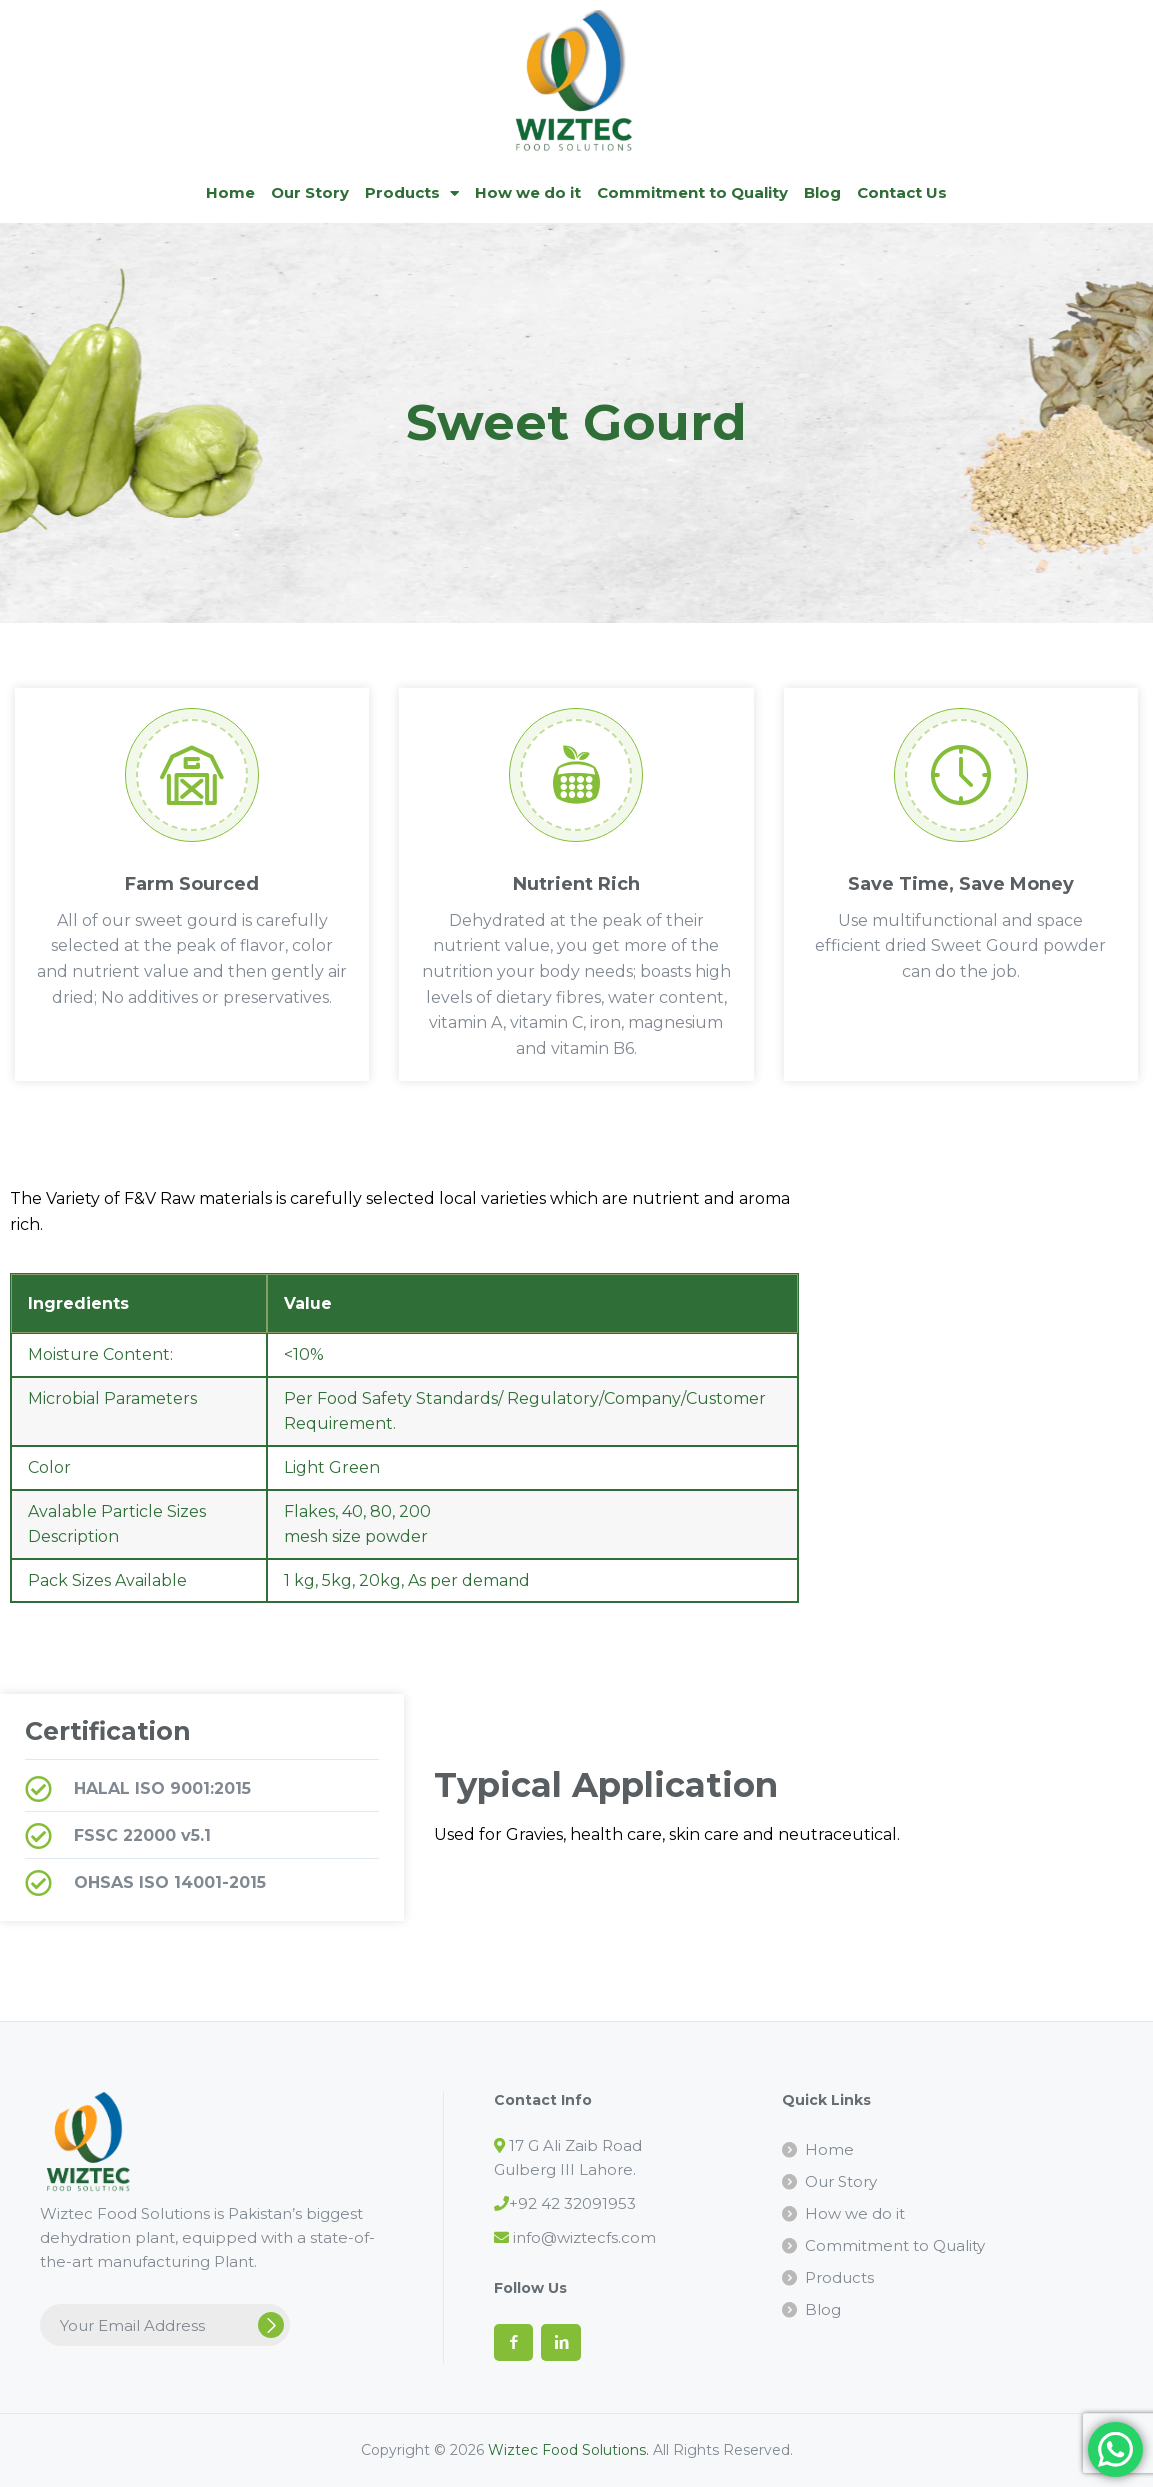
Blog (822, 192)
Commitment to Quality (692, 192)
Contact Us (902, 192)
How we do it (528, 192)
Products (412, 193)
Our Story (310, 192)
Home (230, 192)
